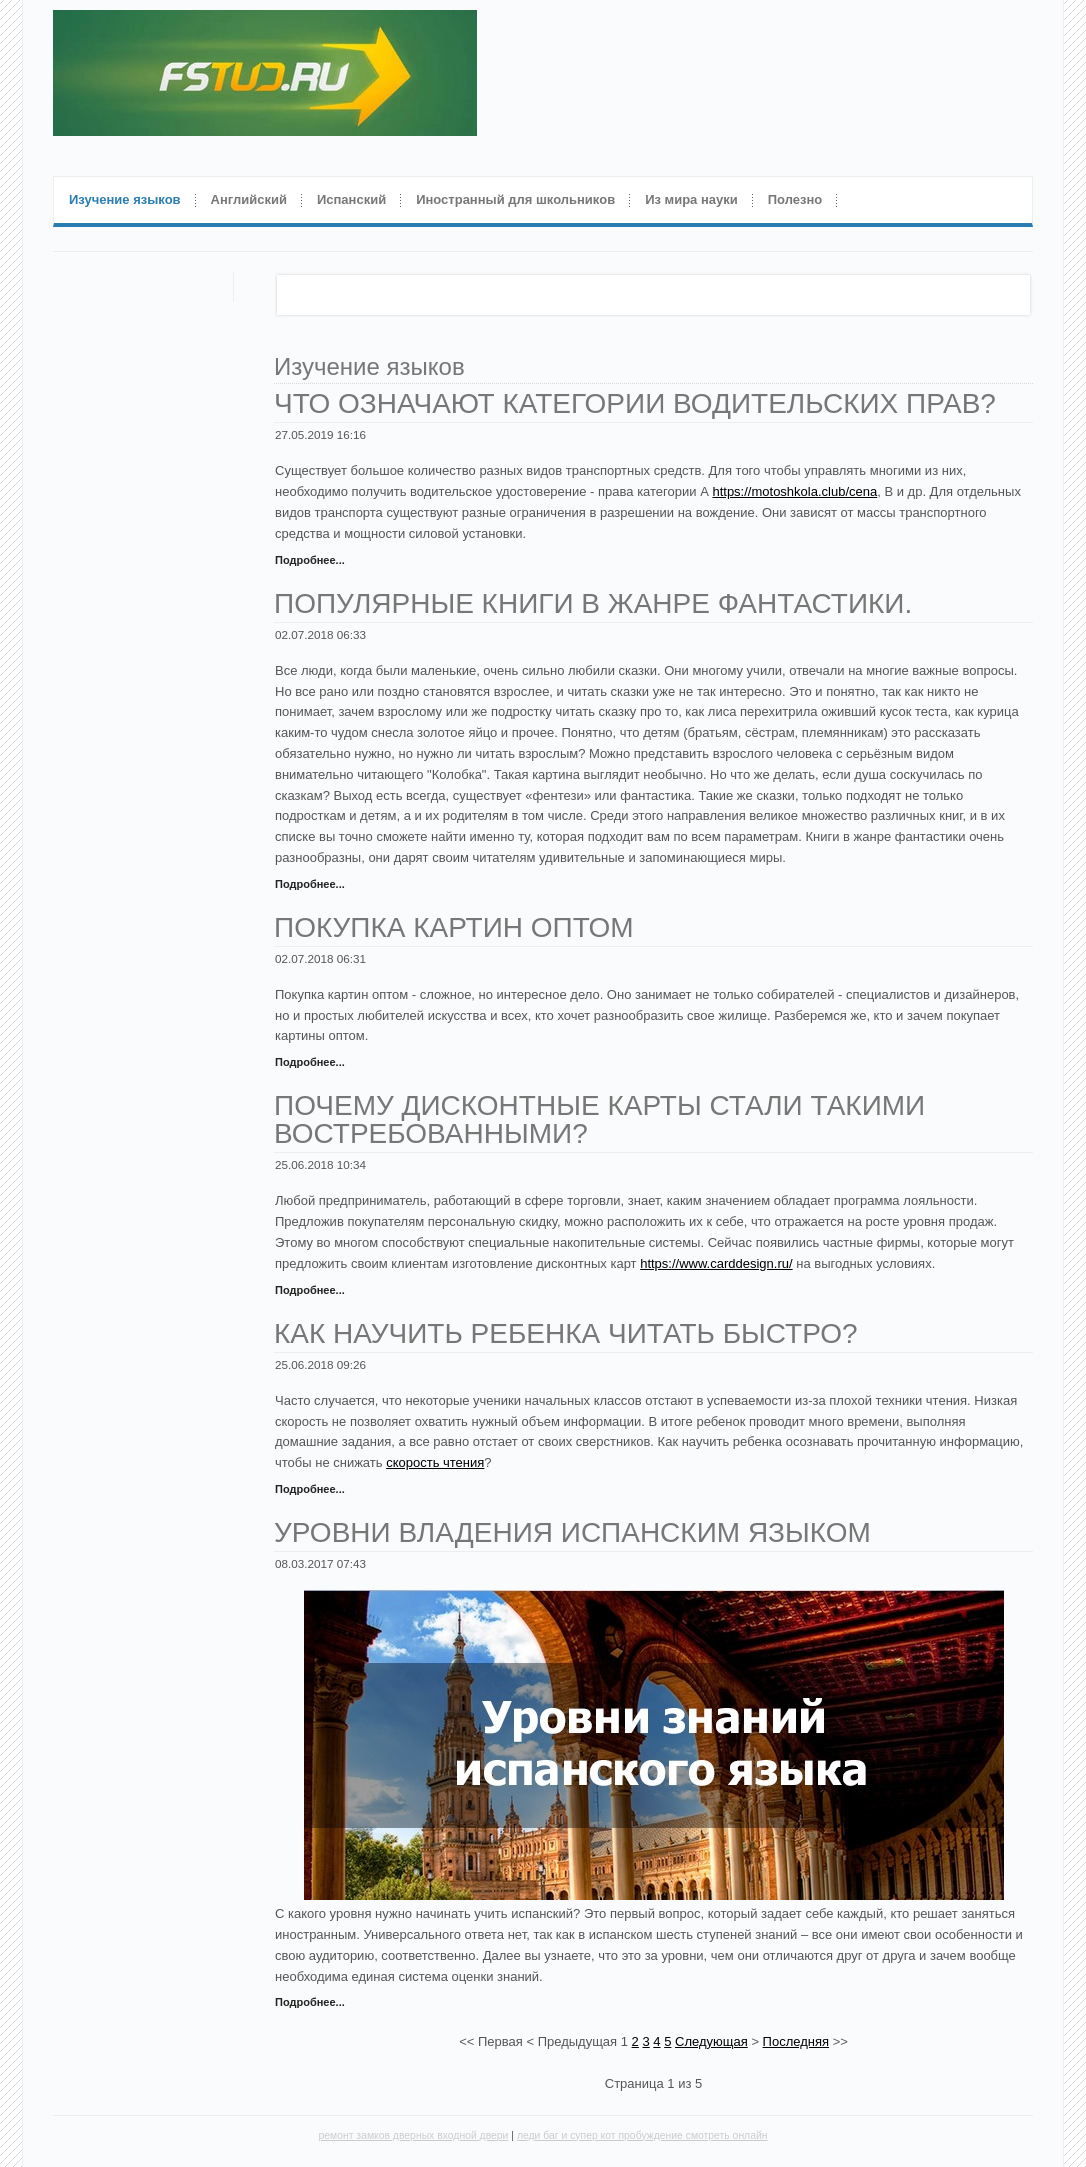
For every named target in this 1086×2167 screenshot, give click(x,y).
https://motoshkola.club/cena (794, 491)
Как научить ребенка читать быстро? (566, 1333)
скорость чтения (435, 1462)
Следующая (711, 2041)
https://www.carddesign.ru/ (716, 1263)
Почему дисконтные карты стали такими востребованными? (599, 1119)
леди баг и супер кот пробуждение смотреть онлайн (642, 2135)
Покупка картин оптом (454, 927)
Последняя (796, 2041)
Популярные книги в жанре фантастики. (593, 603)
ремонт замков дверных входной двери (413, 2135)
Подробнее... (310, 560)
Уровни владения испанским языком (572, 1532)
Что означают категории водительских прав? (635, 403)
